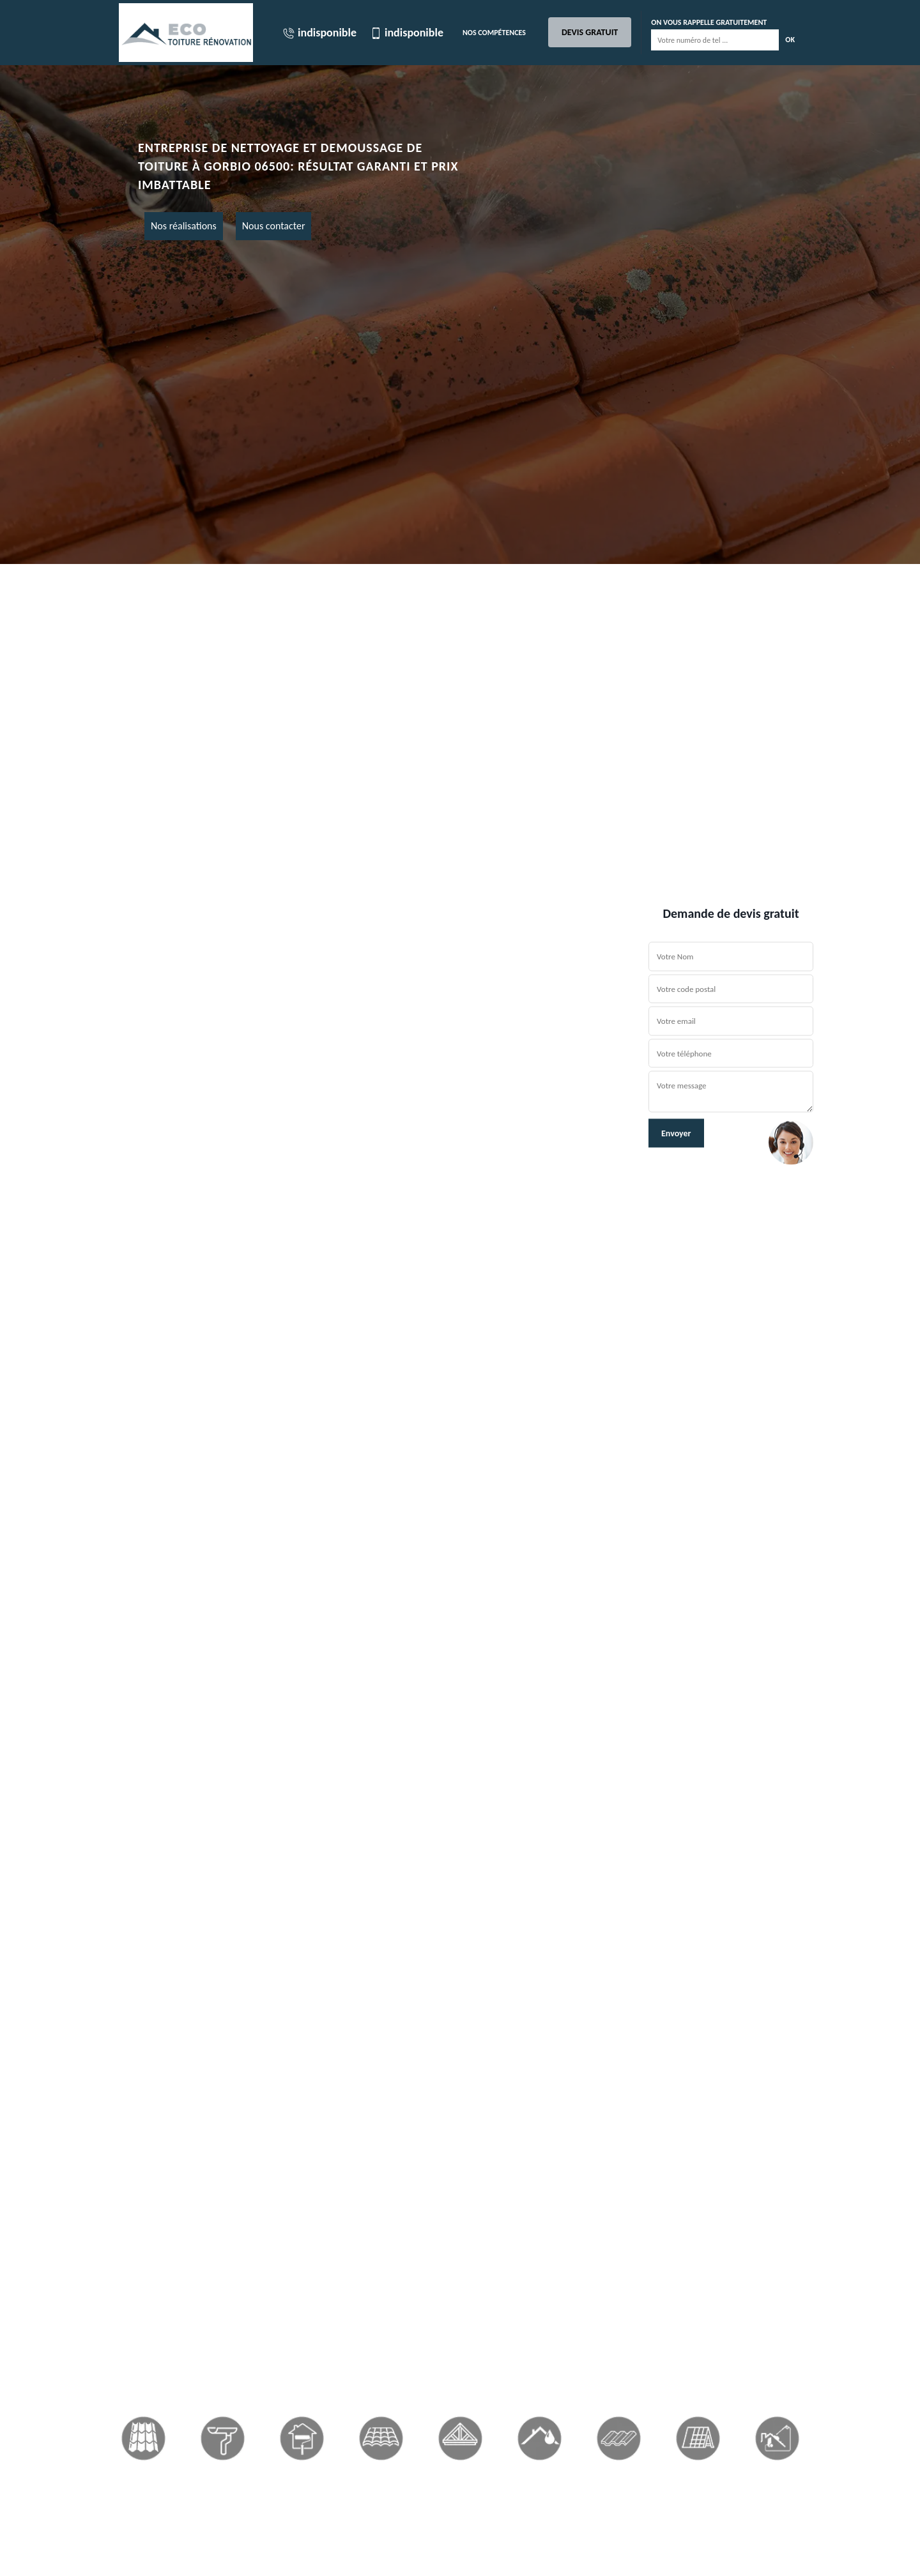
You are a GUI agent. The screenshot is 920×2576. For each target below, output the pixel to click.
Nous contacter (273, 226)
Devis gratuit (590, 32)
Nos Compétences (494, 32)
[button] (69, 1288)
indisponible (319, 33)
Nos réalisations (184, 226)
